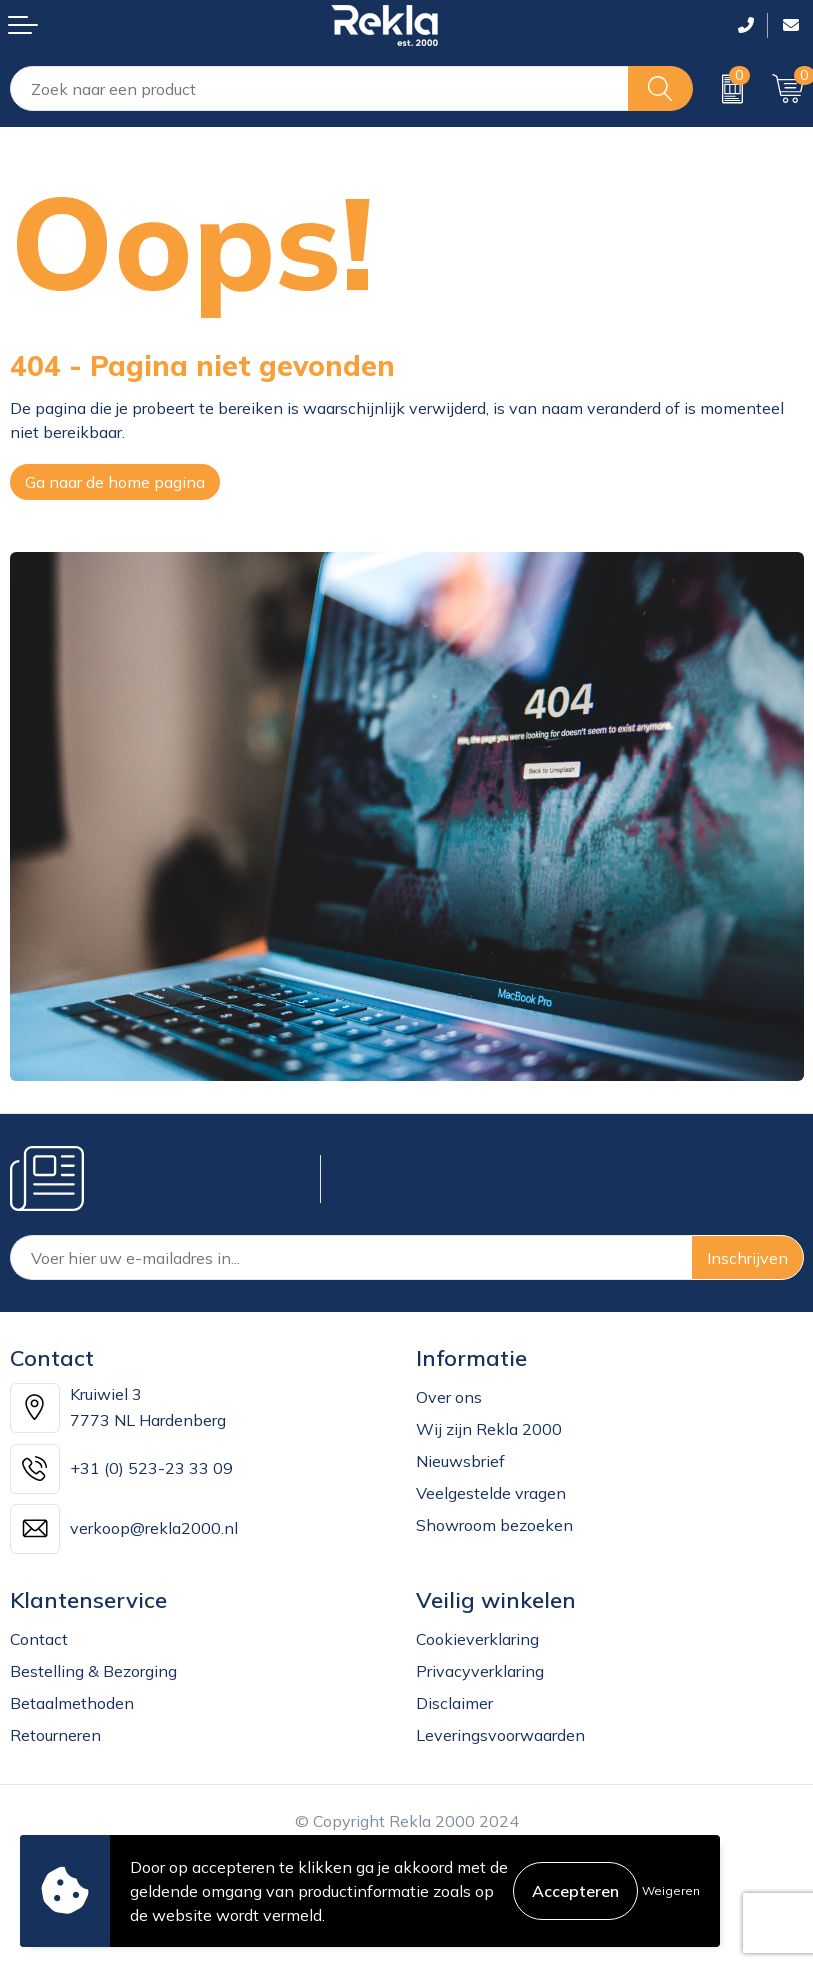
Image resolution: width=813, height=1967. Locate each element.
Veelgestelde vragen (491, 1493)
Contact (39, 1639)
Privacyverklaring (480, 1671)
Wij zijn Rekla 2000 (489, 1429)
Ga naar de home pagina (115, 482)
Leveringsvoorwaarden (500, 1735)
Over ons (449, 1397)
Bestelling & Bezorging (93, 1671)
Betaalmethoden (72, 1703)
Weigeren (671, 1890)
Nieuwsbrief (460, 1461)
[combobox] (319, 88)
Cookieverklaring (477, 1639)
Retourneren (55, 1735)
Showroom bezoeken (494, 1525)
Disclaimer (454, 1703)
